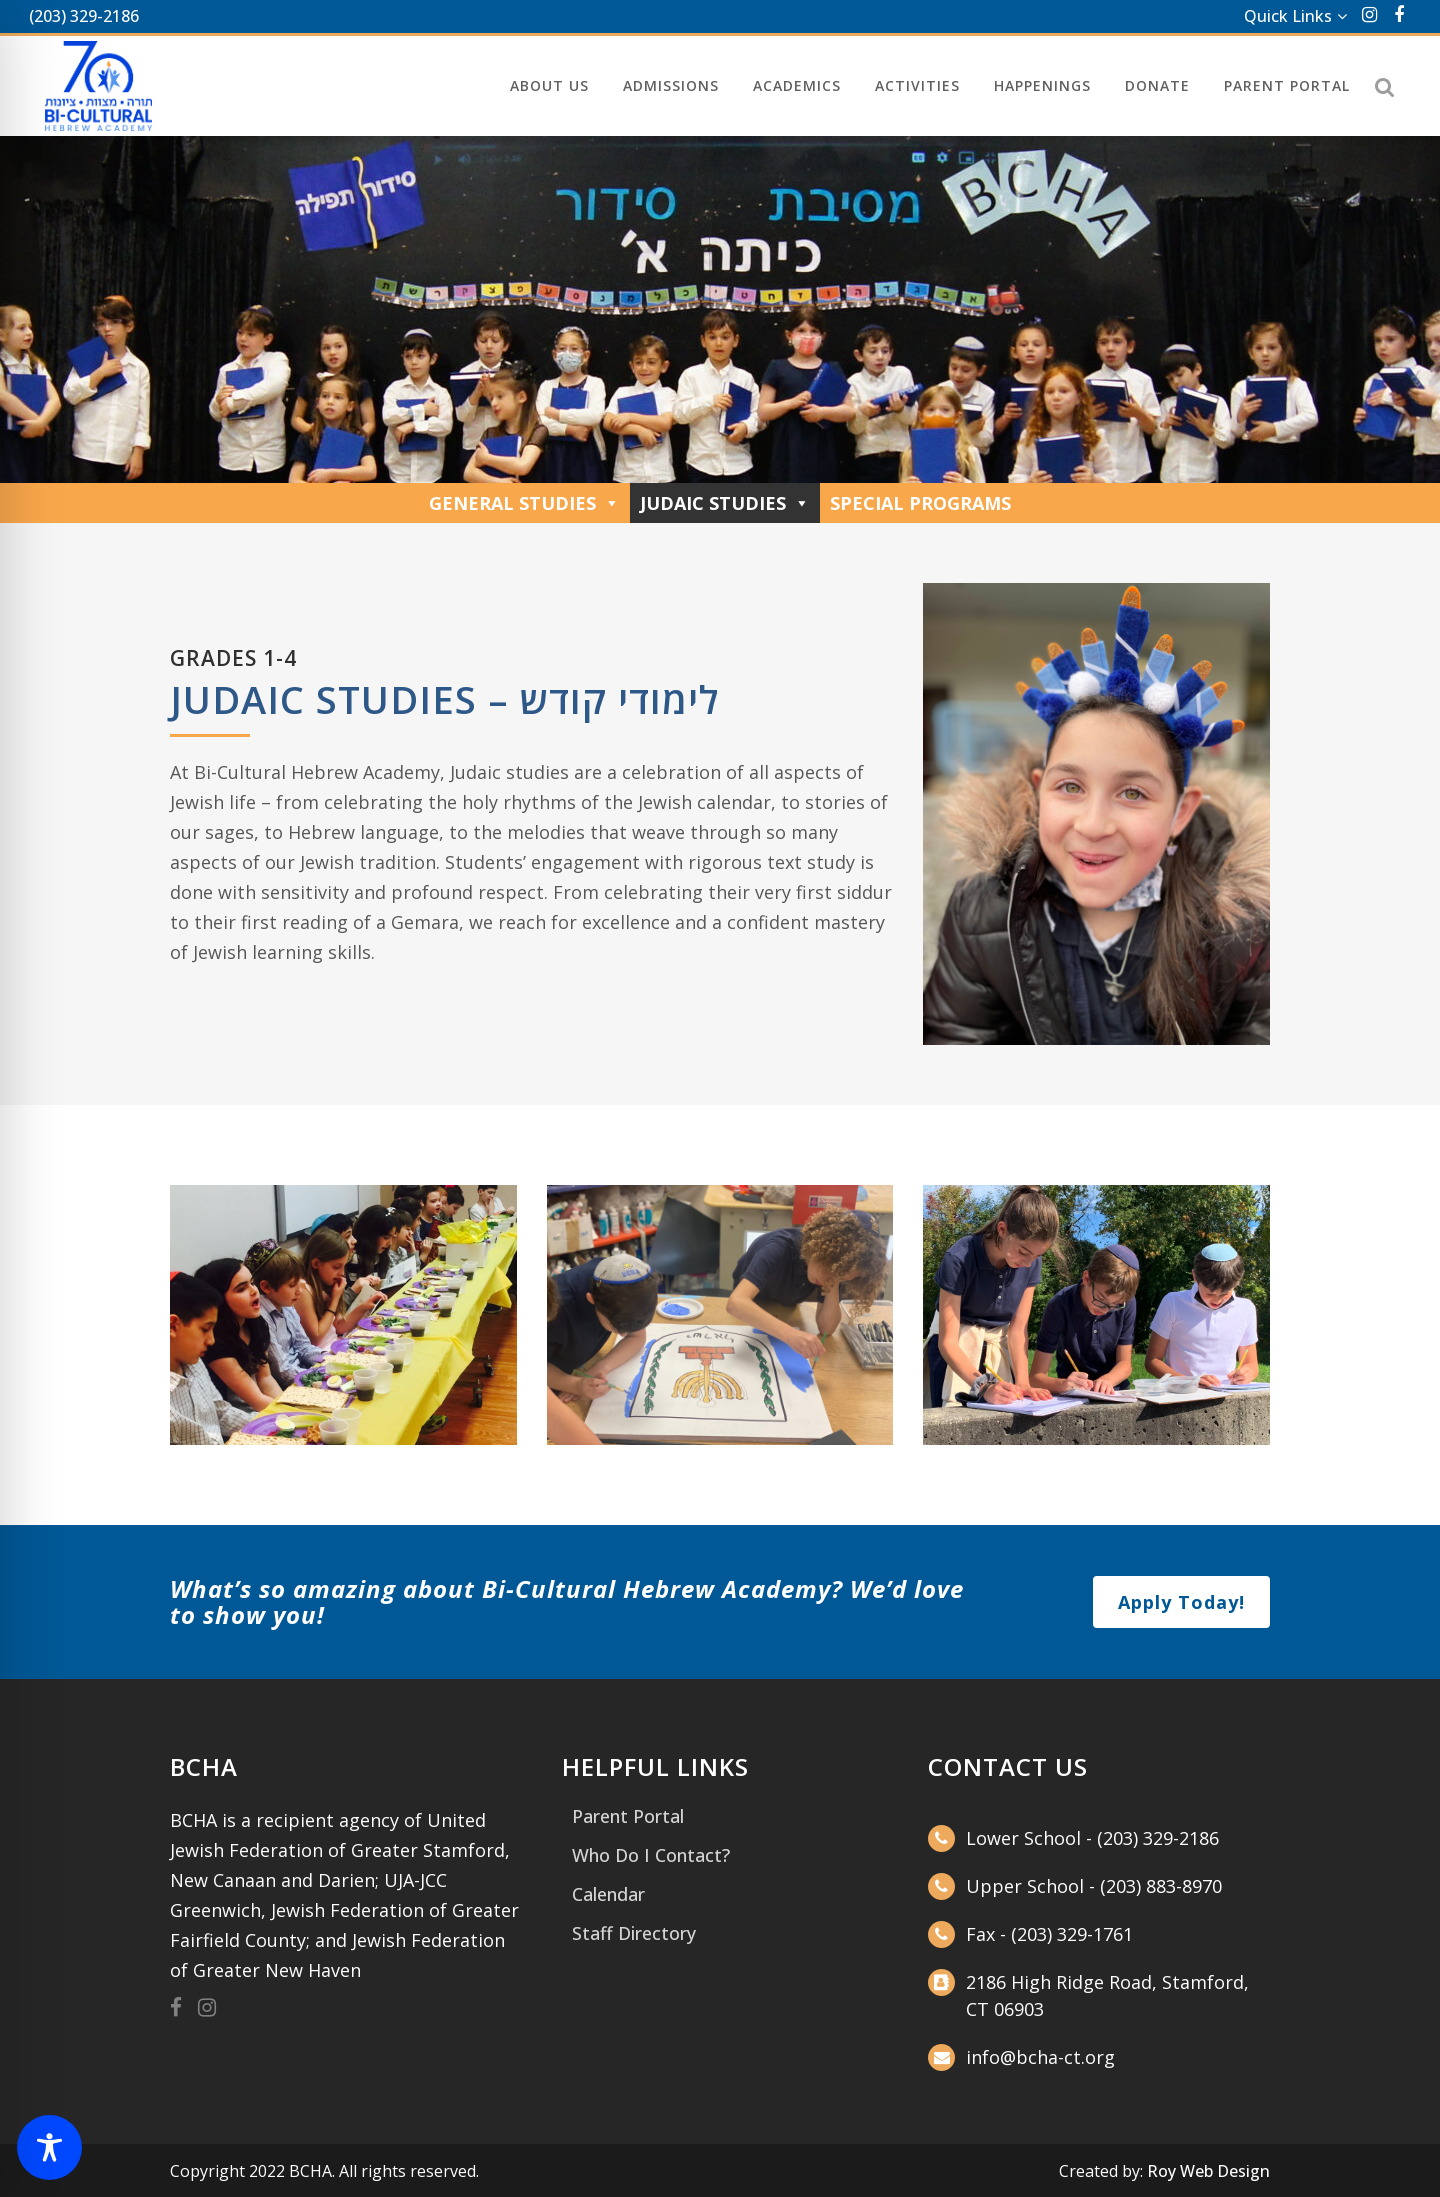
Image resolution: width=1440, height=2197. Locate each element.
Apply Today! (1181, 1602)
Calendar (608, 1894)
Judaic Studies (725, 503)
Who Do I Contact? (651, 1855)
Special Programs (920, 503)
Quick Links (1288, 16)
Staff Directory (634, 1933)
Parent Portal (628, 1816)
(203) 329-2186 (84, 16)
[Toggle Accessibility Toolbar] (49, 2147)
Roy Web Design (1208, 2171)
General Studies (524, 503)
